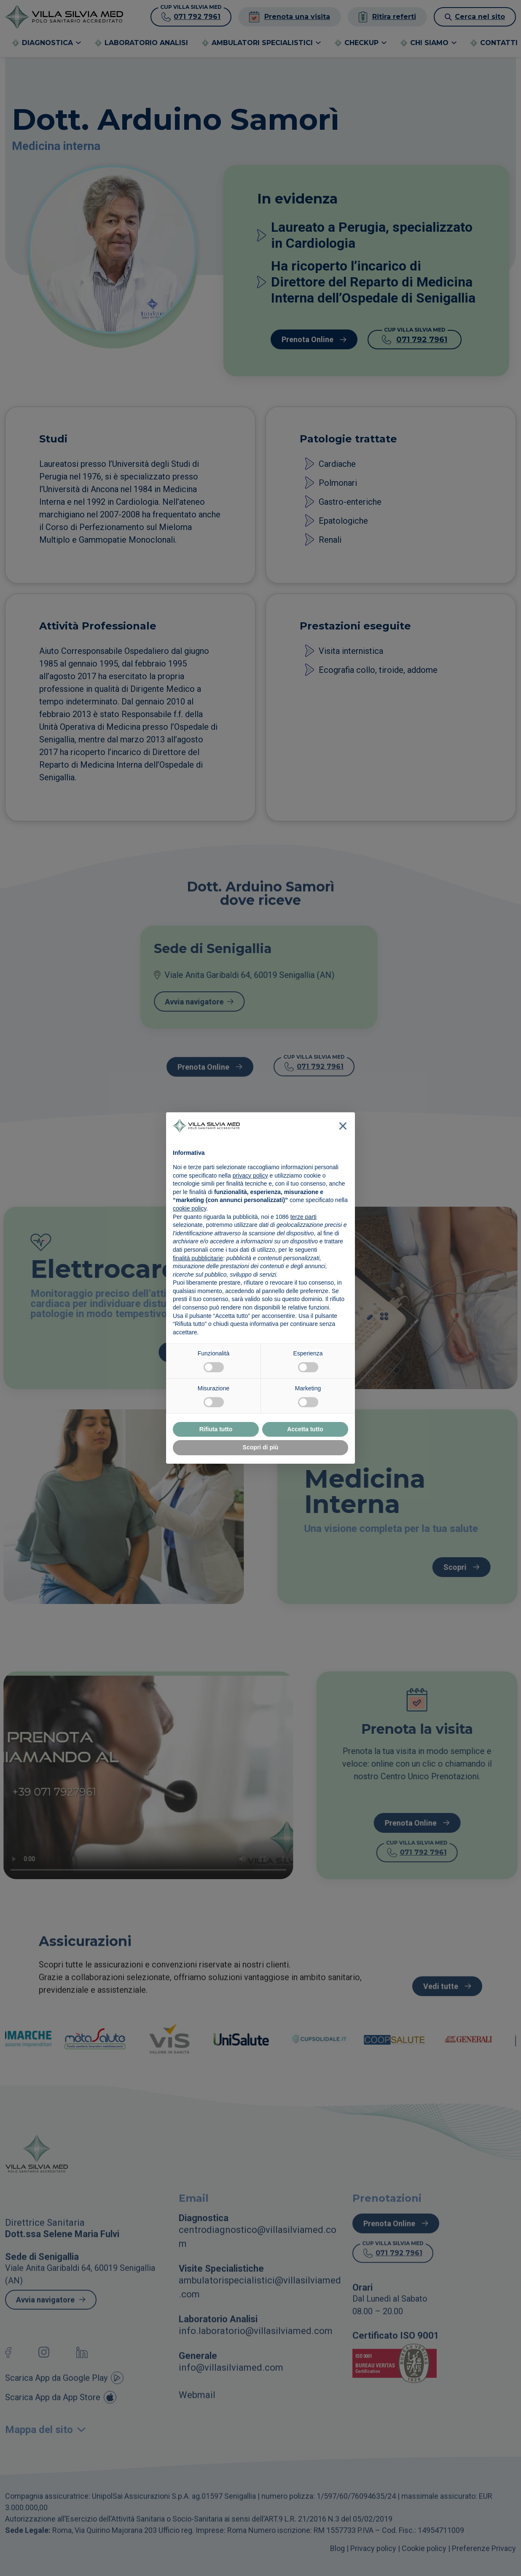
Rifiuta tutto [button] (216, 1429)
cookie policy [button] (189, 1208)
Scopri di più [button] (261, 1447)
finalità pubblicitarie (198, 1258)
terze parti (303, 1216)
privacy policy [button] (250, 1175)
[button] (343, 1126)
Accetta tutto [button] (305, 1429)
